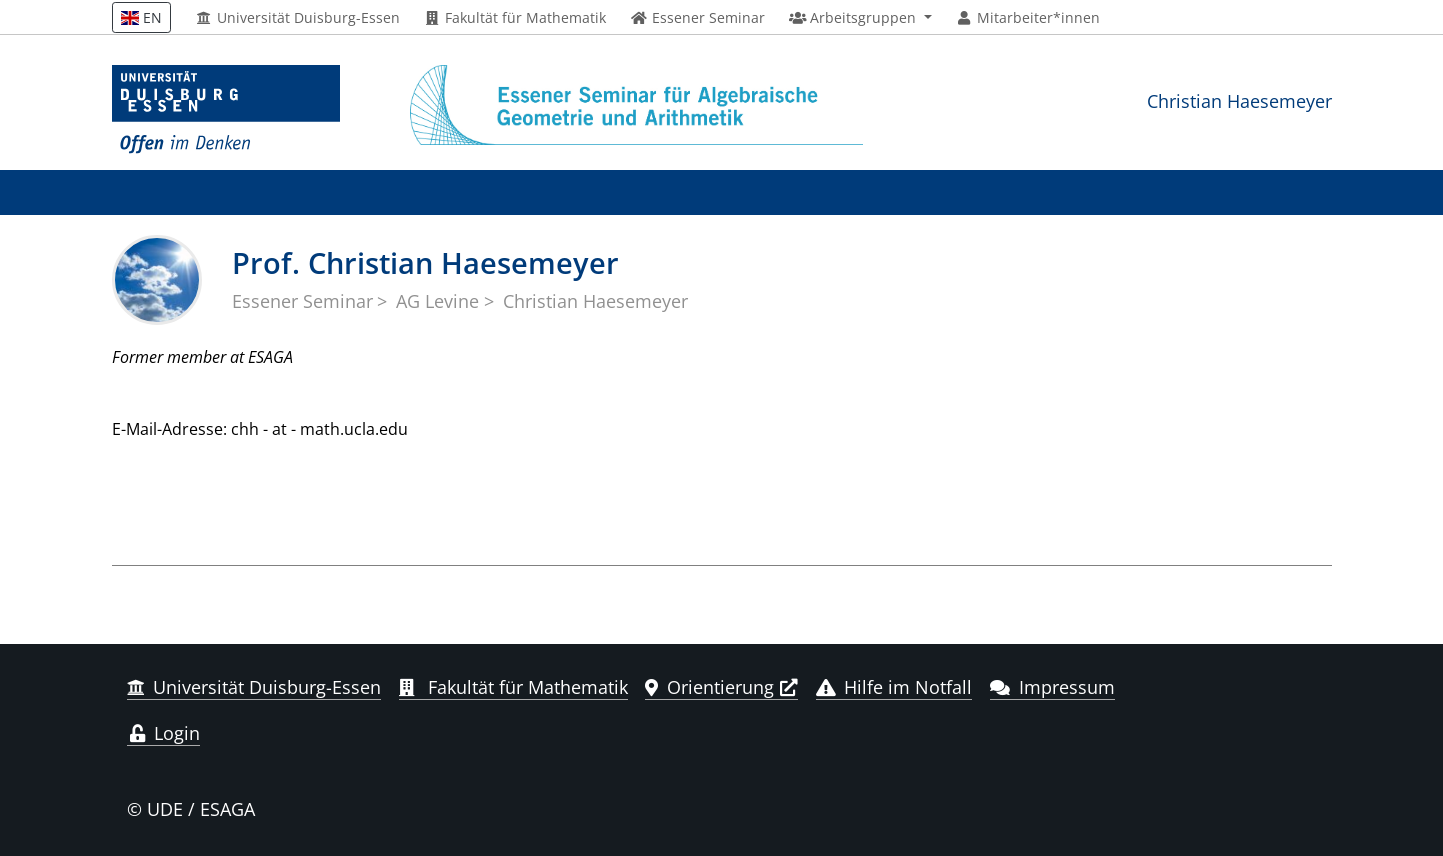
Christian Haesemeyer (1239, 100)
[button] (860, 18)
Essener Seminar (302, 301)
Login (163, 733)
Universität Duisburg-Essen (297, 18)
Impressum (1052, 687)
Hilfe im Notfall (894, 687)
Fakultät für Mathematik (515, 18)
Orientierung (709, 687)
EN (142, 17)
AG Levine (437, 301)
